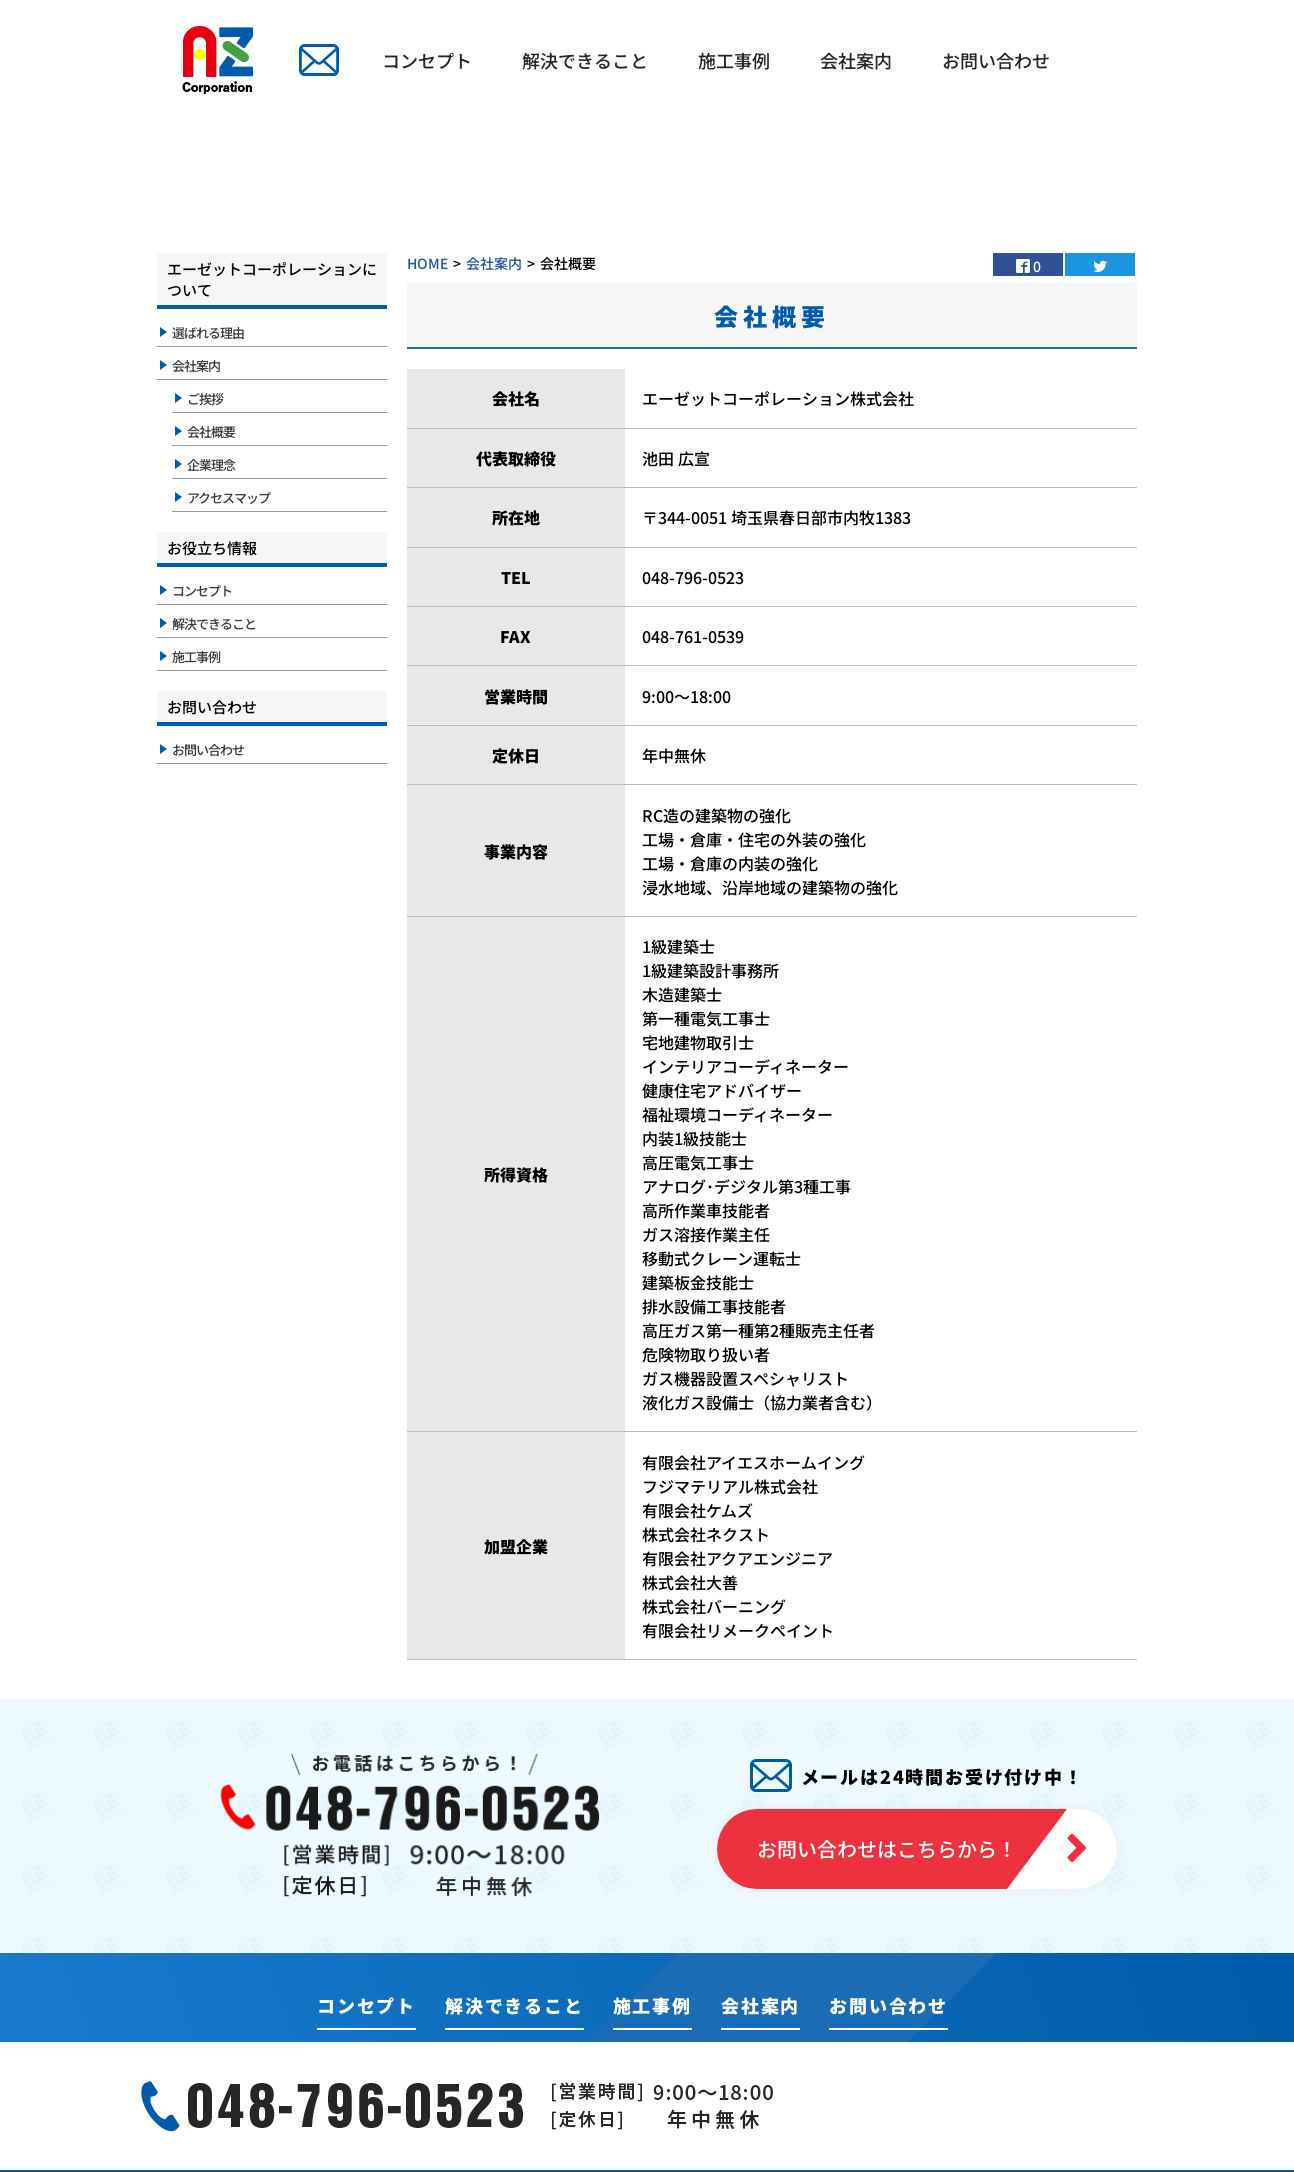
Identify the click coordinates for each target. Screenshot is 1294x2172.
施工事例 (734, 60)
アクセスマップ (228, 497)
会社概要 (211, 431)
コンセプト (427, 60)
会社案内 (856, 60)
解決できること (585, 60)
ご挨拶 (205, 398)
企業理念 (211, 464)
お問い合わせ (996, 60)
